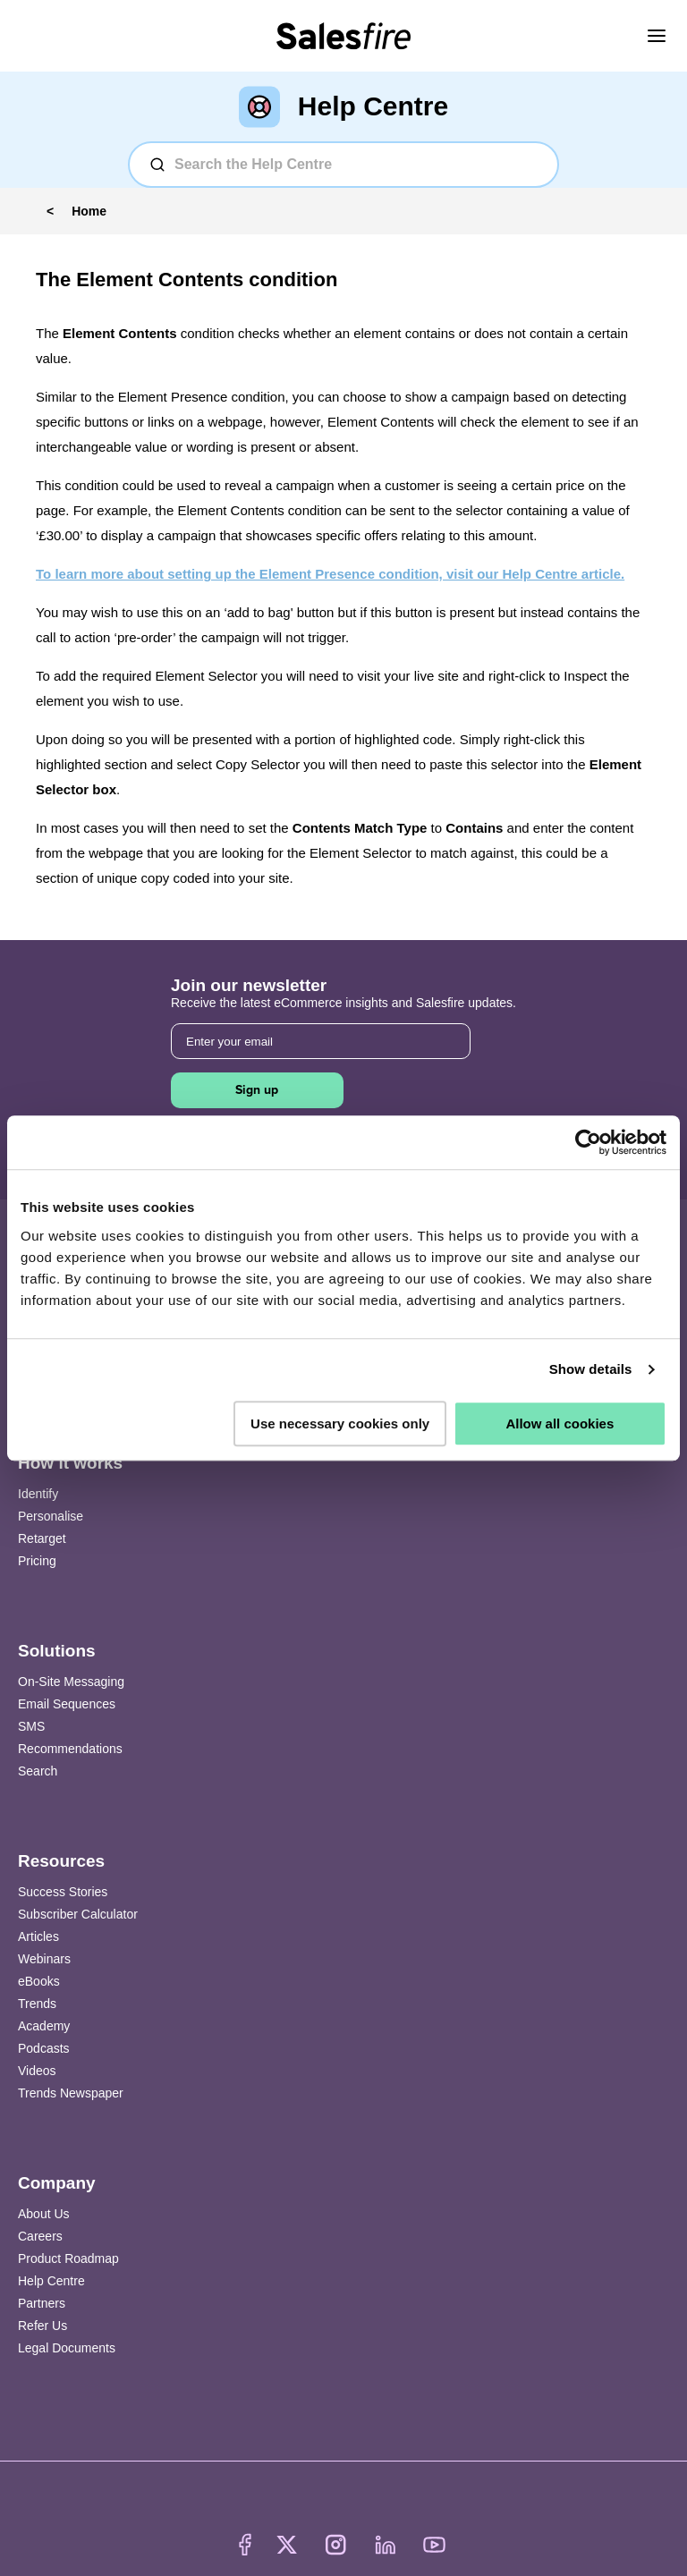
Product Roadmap (68, 2258)
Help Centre (51, 2281)
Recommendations (70, 1748)
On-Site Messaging (71, 1681)
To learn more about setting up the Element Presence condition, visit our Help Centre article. (330, 573)
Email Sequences (66, 1704)
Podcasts (44, 2048)
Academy (44, 2026)
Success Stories (62, 1892)
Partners (41, 2303)
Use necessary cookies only (339, 1423)
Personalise (50, 1516)
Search (37, 1771)
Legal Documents (66, 2348)
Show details (590, 1369)
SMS (31, 1726)
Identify (38, 1494)
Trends (37, 2003)
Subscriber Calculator (78, 1914)
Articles (38, 1936)
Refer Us (42, 2325)
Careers (40, 2236)
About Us (44, 2214)
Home (89, 211)
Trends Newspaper (70, 2093)
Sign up (256, 1089)
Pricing (37, 1561)
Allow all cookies (559, 1423)
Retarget (42, 1538)
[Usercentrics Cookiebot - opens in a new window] (588, 1142)
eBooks (39, 1981)
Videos (37, 2070)
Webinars (44, 1959)
